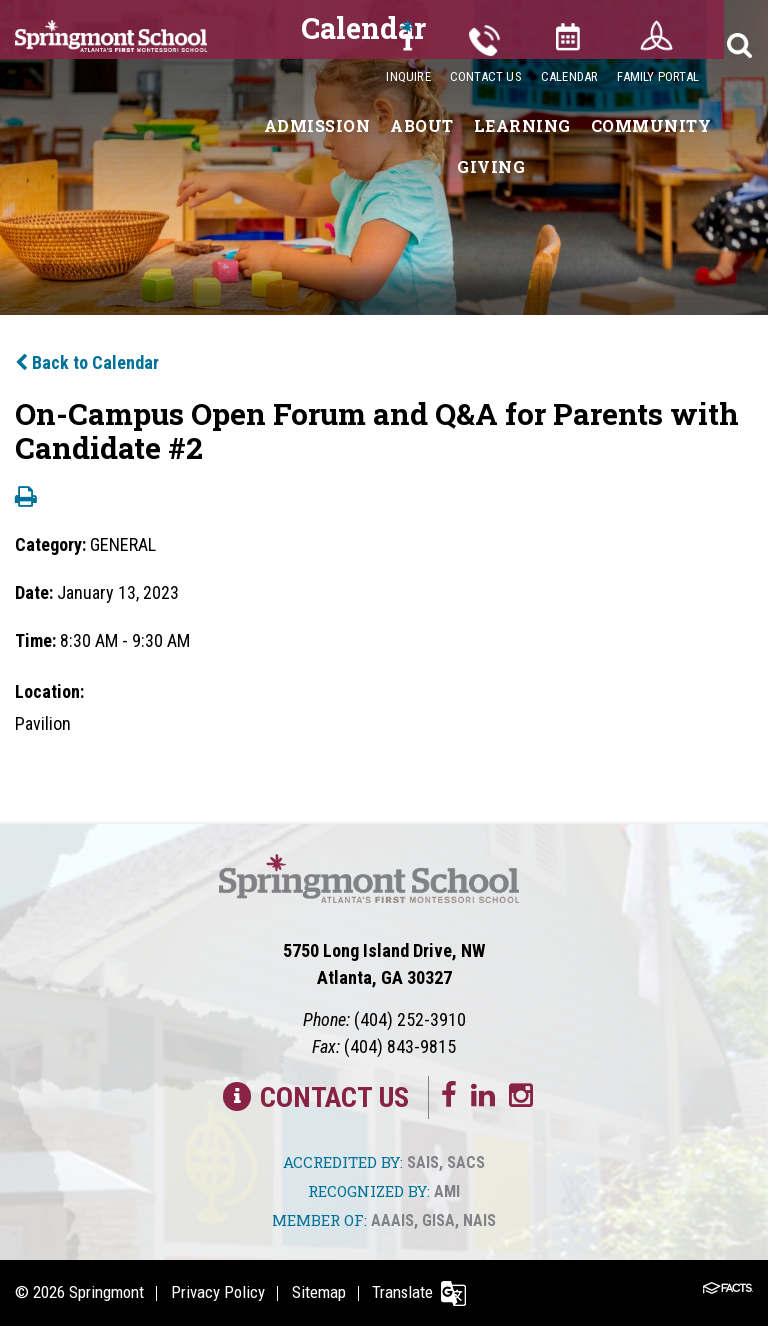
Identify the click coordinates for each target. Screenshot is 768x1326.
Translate (407, 1292)
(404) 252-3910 (410, 1019)
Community (651, 125)
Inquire (408, 76)
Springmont (106, 1292)
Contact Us (486, 76)
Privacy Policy (219, 1292)
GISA (438, 1220)
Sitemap (321, 1292)
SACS (466, 1162)
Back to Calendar (87, 362)
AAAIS (392, 1220)
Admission (317, 125)
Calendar (570, 76)
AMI (447, 1191)
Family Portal (658, 76)
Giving (491, 166)
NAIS (479, 1220)
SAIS (423, 1162)
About (422, 125)
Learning (522, 125)
